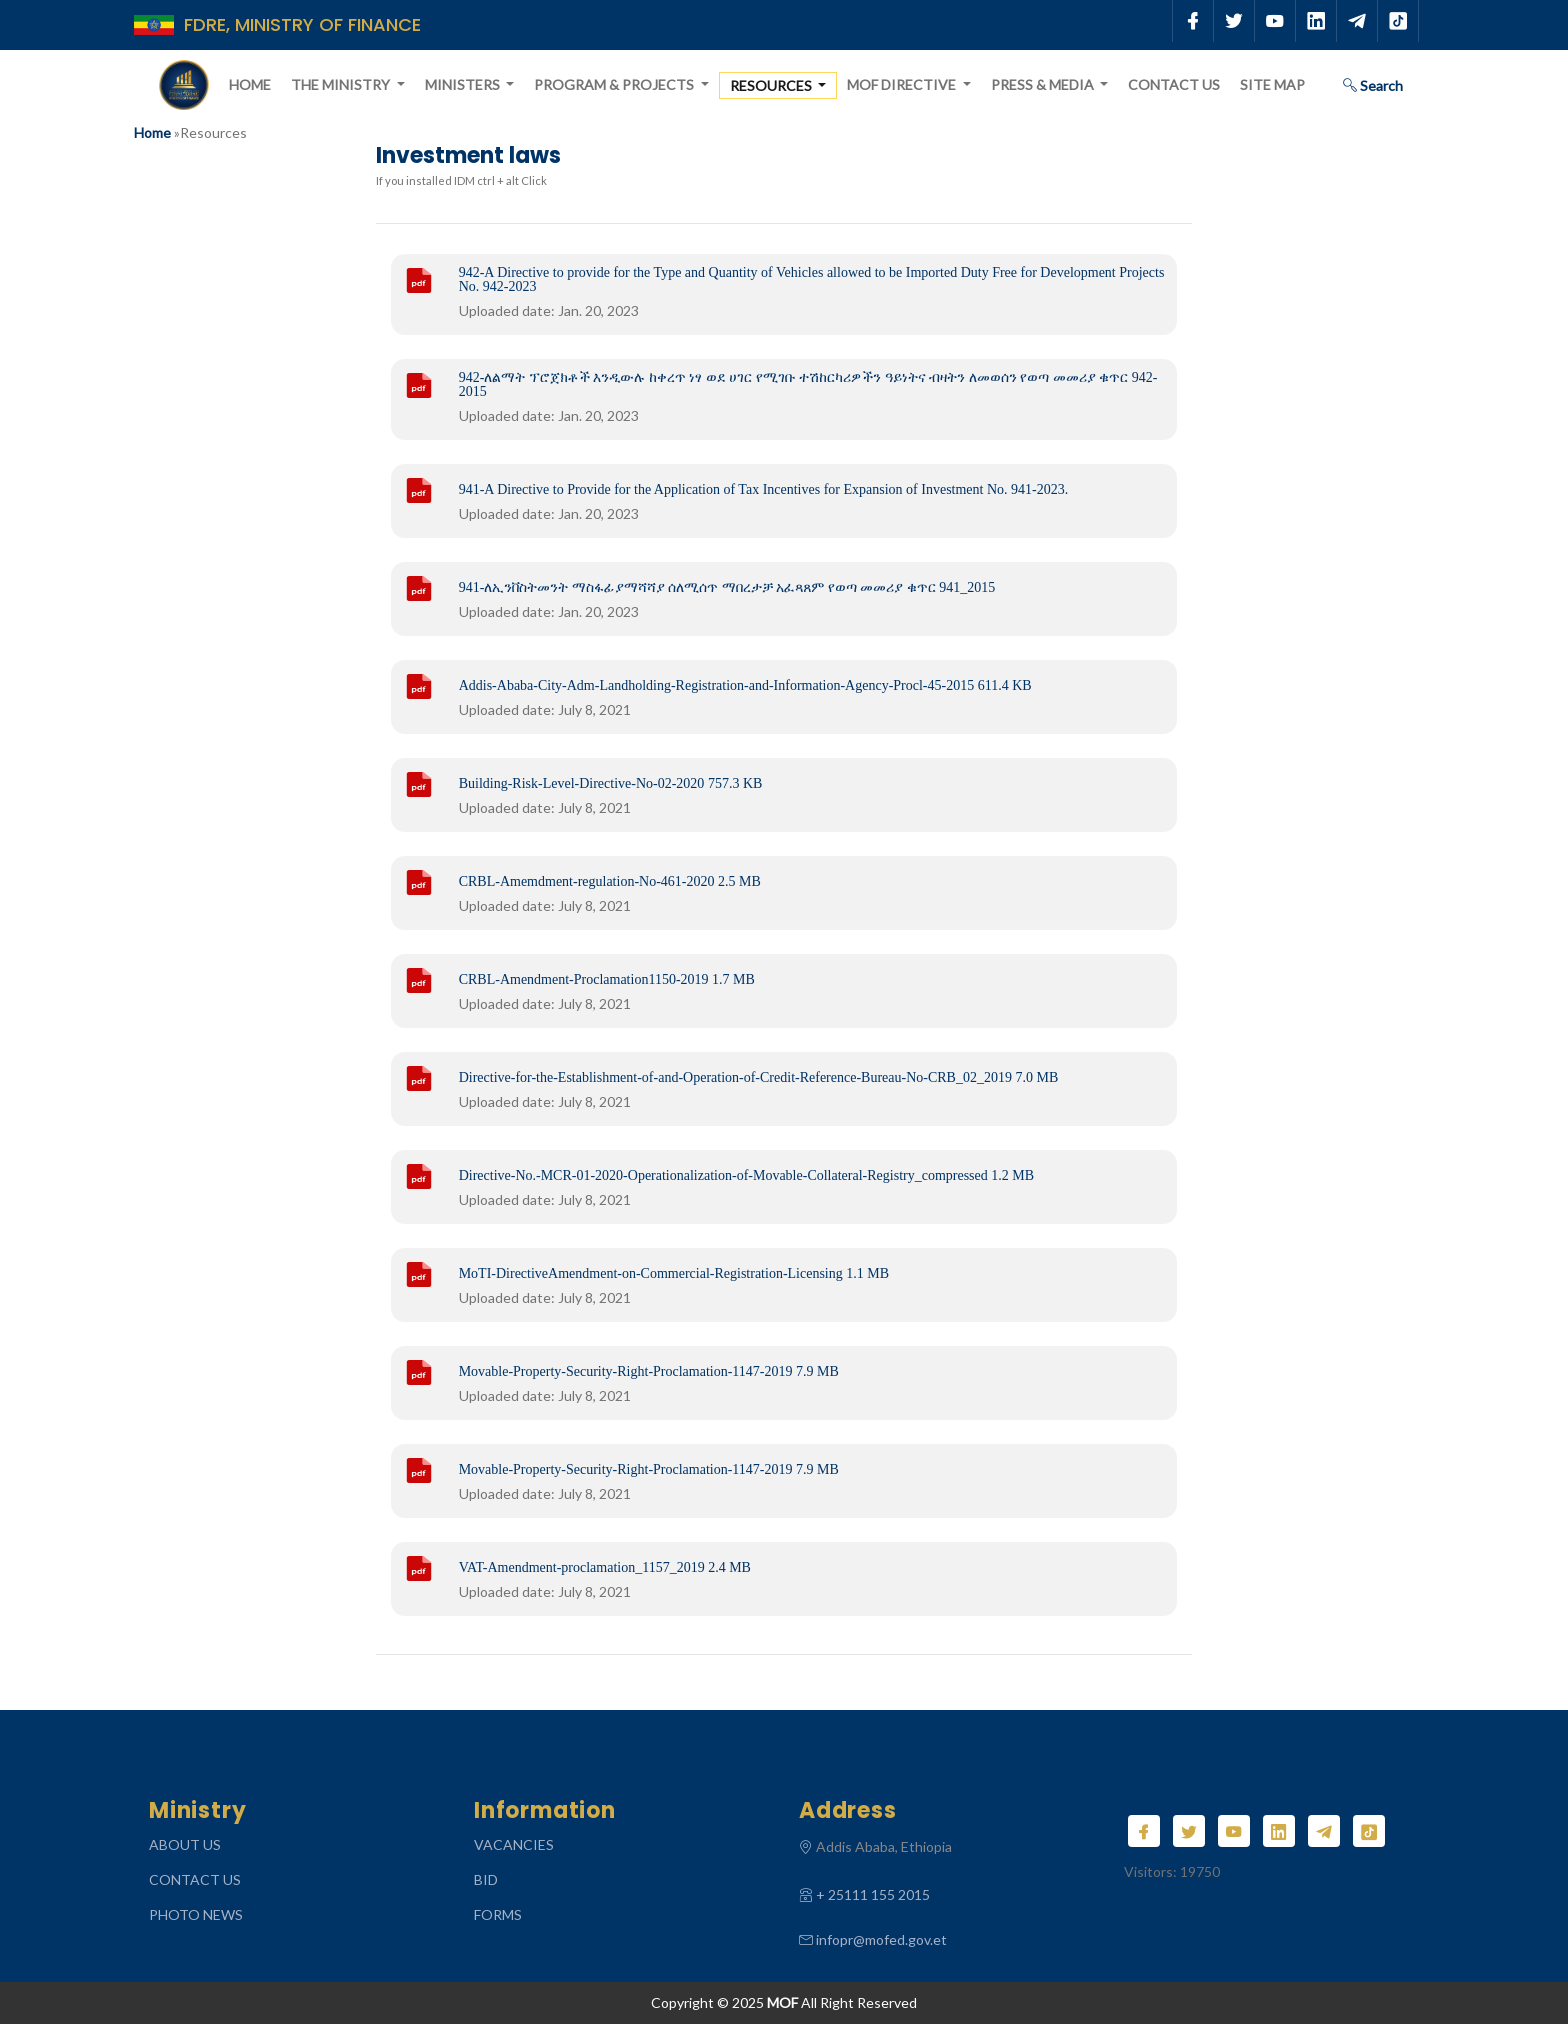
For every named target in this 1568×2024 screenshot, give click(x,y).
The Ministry (342, 84)
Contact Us (1174, 84)
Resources (772, 85)
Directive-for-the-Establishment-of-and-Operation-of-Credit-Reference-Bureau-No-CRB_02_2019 (759, 1078)
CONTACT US (195, 1879)
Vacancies (514, 1844)
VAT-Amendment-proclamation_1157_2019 (605, 1568)
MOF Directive (903, 84)
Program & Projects (615, 84)
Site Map (1272, 84)
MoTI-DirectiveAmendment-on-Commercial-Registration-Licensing (674, 1274)
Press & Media (1044, 84)
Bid (486, 1879)
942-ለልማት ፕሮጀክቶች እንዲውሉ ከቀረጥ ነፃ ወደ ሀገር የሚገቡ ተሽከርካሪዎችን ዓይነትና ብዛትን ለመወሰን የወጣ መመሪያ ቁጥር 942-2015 (808, 385)
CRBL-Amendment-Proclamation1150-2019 (607, 980)
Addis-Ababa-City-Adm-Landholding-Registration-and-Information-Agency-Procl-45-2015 (745, 686)
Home (250, 84)
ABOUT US (185, 1844)
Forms (498, 1914)
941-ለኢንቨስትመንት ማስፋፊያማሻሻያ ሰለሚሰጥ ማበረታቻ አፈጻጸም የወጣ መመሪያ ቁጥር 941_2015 (727, 588)
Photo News (196, 1914)
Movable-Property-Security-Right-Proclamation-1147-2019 (649, 1372)
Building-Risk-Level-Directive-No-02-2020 (611, 784)
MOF (782, 2002)
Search (1373, 85)
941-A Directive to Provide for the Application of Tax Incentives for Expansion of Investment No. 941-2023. (764, 490)
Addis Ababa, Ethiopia (884, 1846)
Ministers (464, 84)
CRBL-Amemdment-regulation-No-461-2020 (610, 882)
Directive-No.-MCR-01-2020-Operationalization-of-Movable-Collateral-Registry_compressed (746, 1176)
